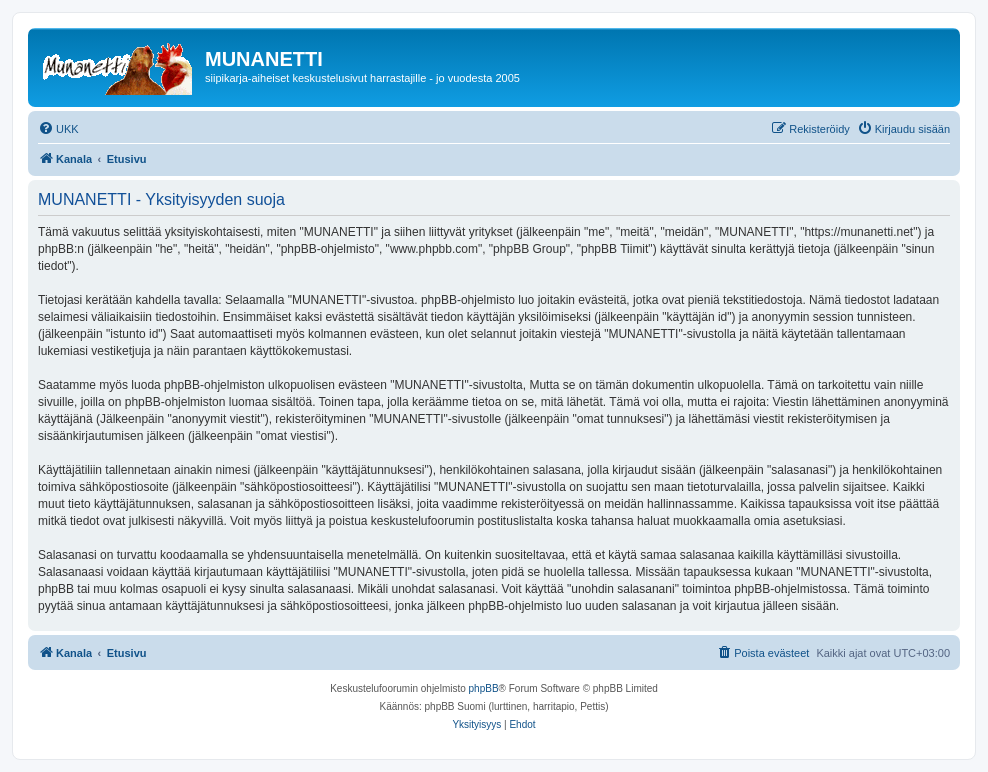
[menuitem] (58, 129)
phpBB (484, 688)
